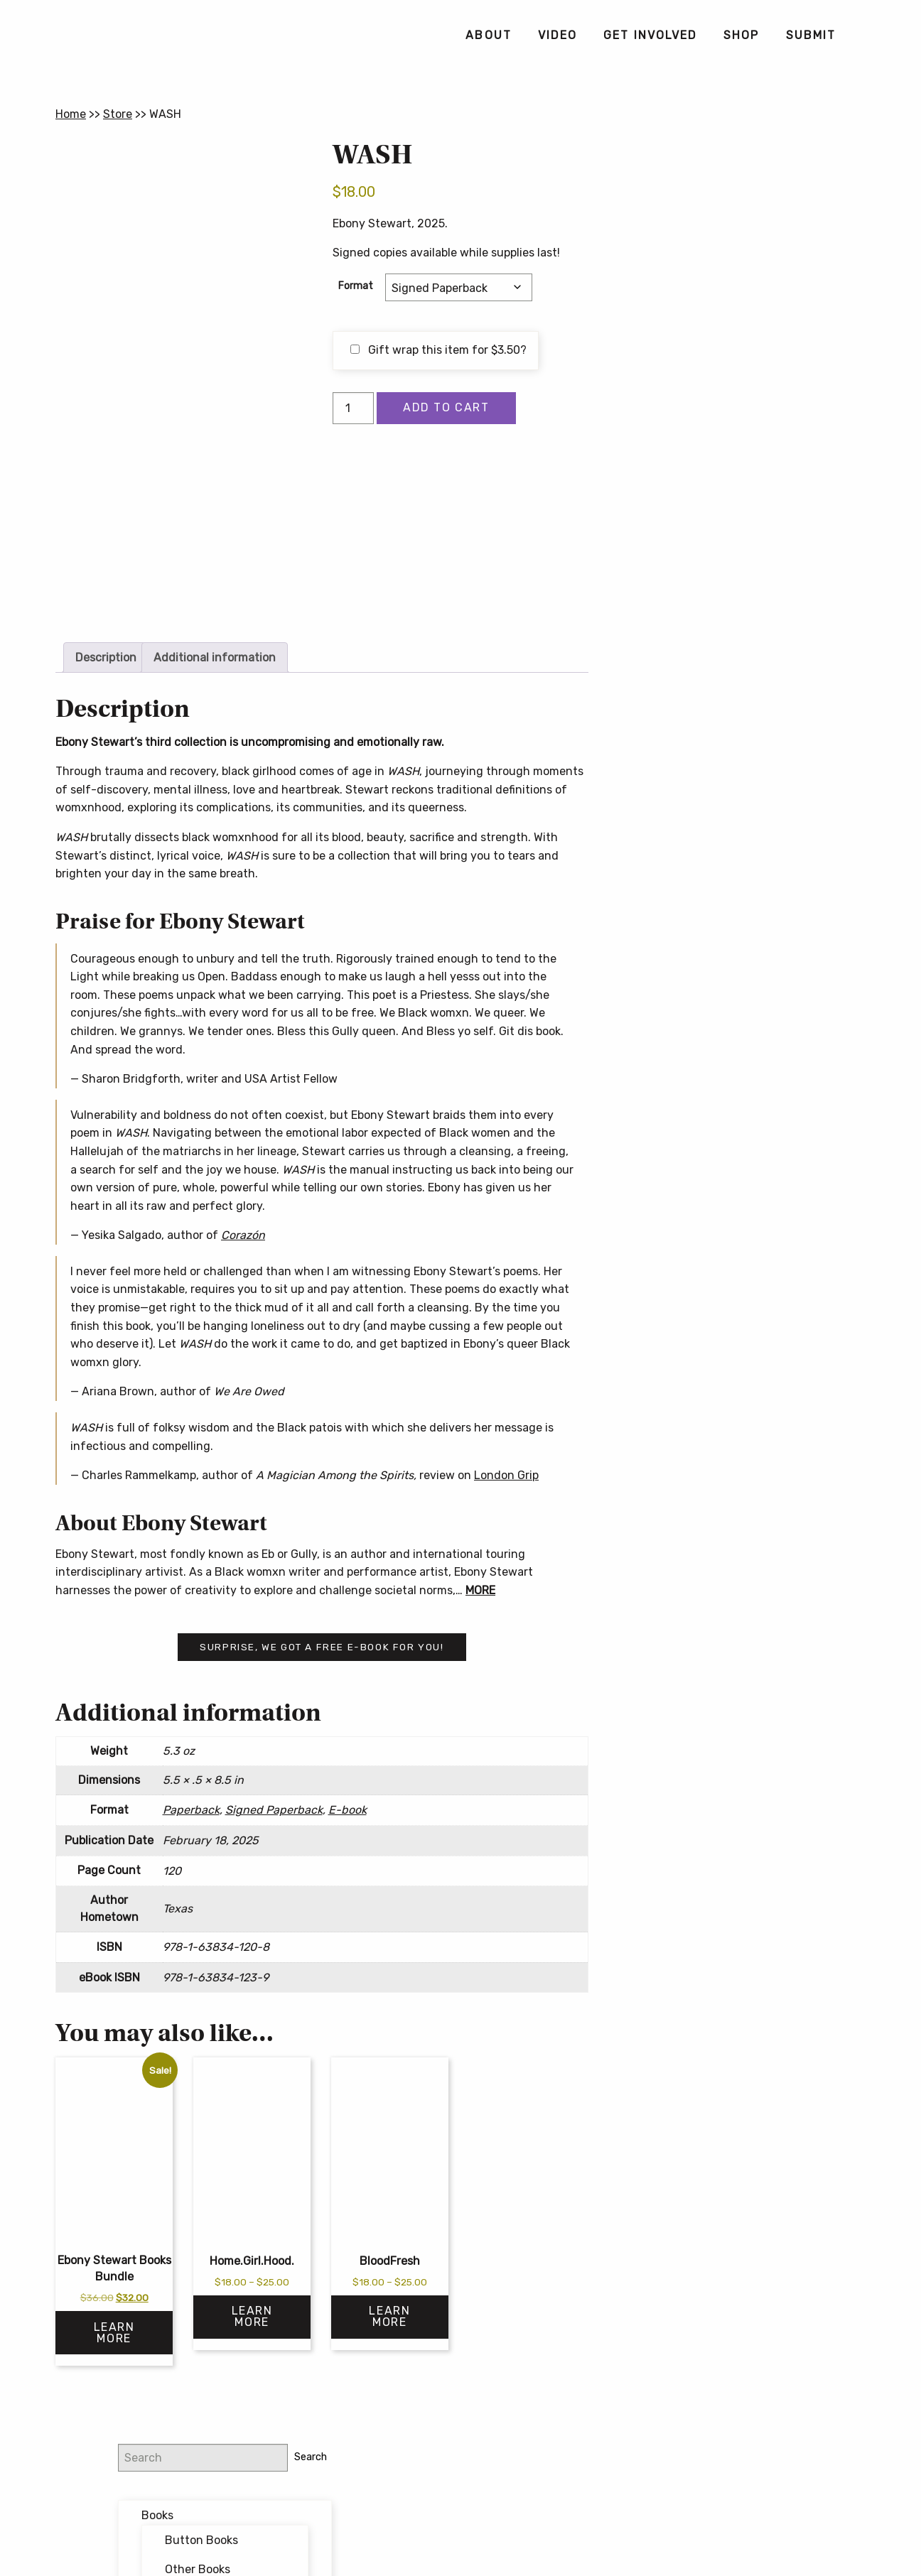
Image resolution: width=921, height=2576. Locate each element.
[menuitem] (488, 35)
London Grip (506, 1475)
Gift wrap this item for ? (438, 350)
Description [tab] (105, 657)
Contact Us (460, 2536)
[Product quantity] (353, 408)
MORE (480, 1590)
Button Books (758, 235)
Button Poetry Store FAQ (736, 703)
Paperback (191, 1810)
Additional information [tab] (215, 657)
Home (70, 114)
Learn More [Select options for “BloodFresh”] (389, 2316)
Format (355, 286)
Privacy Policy (572, 2513)
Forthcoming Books (750, 360)
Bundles (721, 301)
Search (840, 152)
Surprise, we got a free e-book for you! (321, 1646)
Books (715, 210)
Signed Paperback (274, 1810)
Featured (723, 330)
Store (117, 114)
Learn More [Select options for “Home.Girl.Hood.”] (252, 2316)
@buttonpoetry (726, 448)
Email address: (707, 523)
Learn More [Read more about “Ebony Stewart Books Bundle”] (114, 2332)
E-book (347, 1810)
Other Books (754, 264)
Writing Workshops (748, 389)
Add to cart (446, 407)
